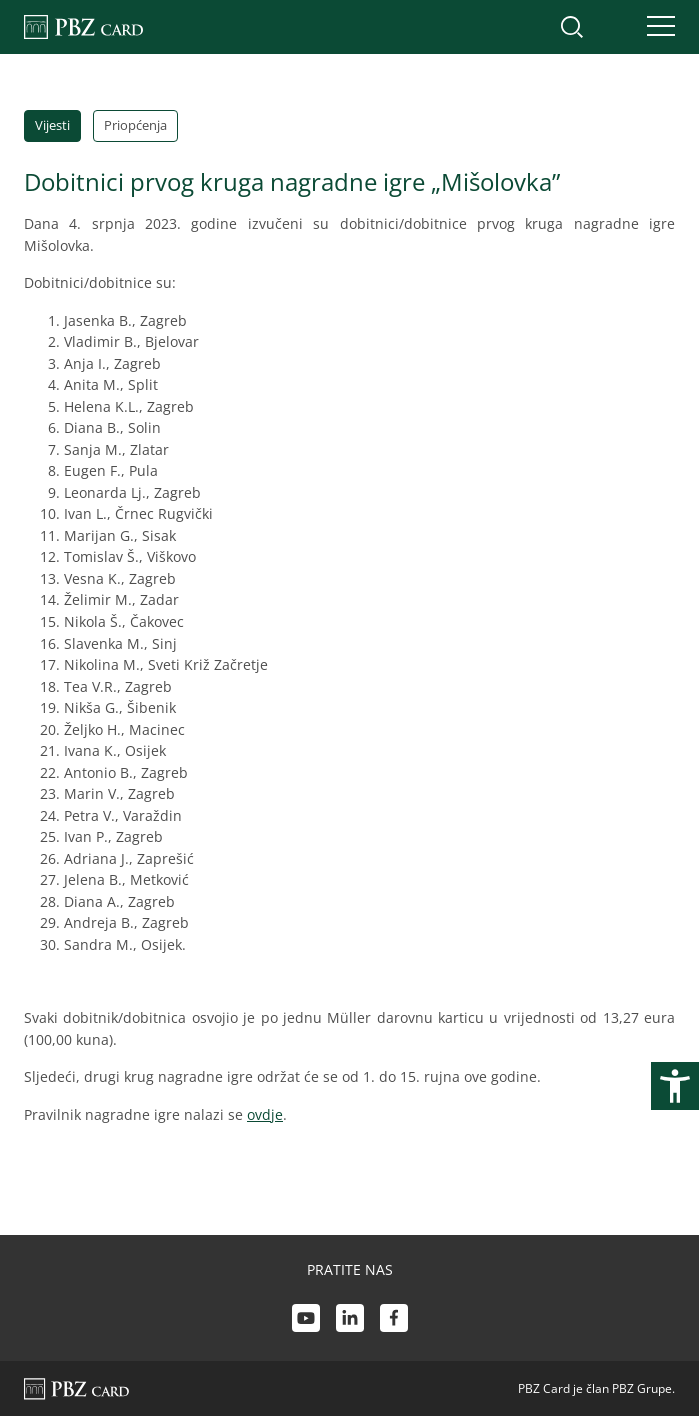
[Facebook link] (394, 1321)
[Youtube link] (306, 1321)
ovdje (265, 1114)
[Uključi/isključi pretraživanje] (572, 27)
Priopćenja (135, 125)
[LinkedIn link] (350, 1321)
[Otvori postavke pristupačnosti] (675, 1086)
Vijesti (52, 125)
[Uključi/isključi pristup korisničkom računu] (614, 27)
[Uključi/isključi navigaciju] (655, 27)
